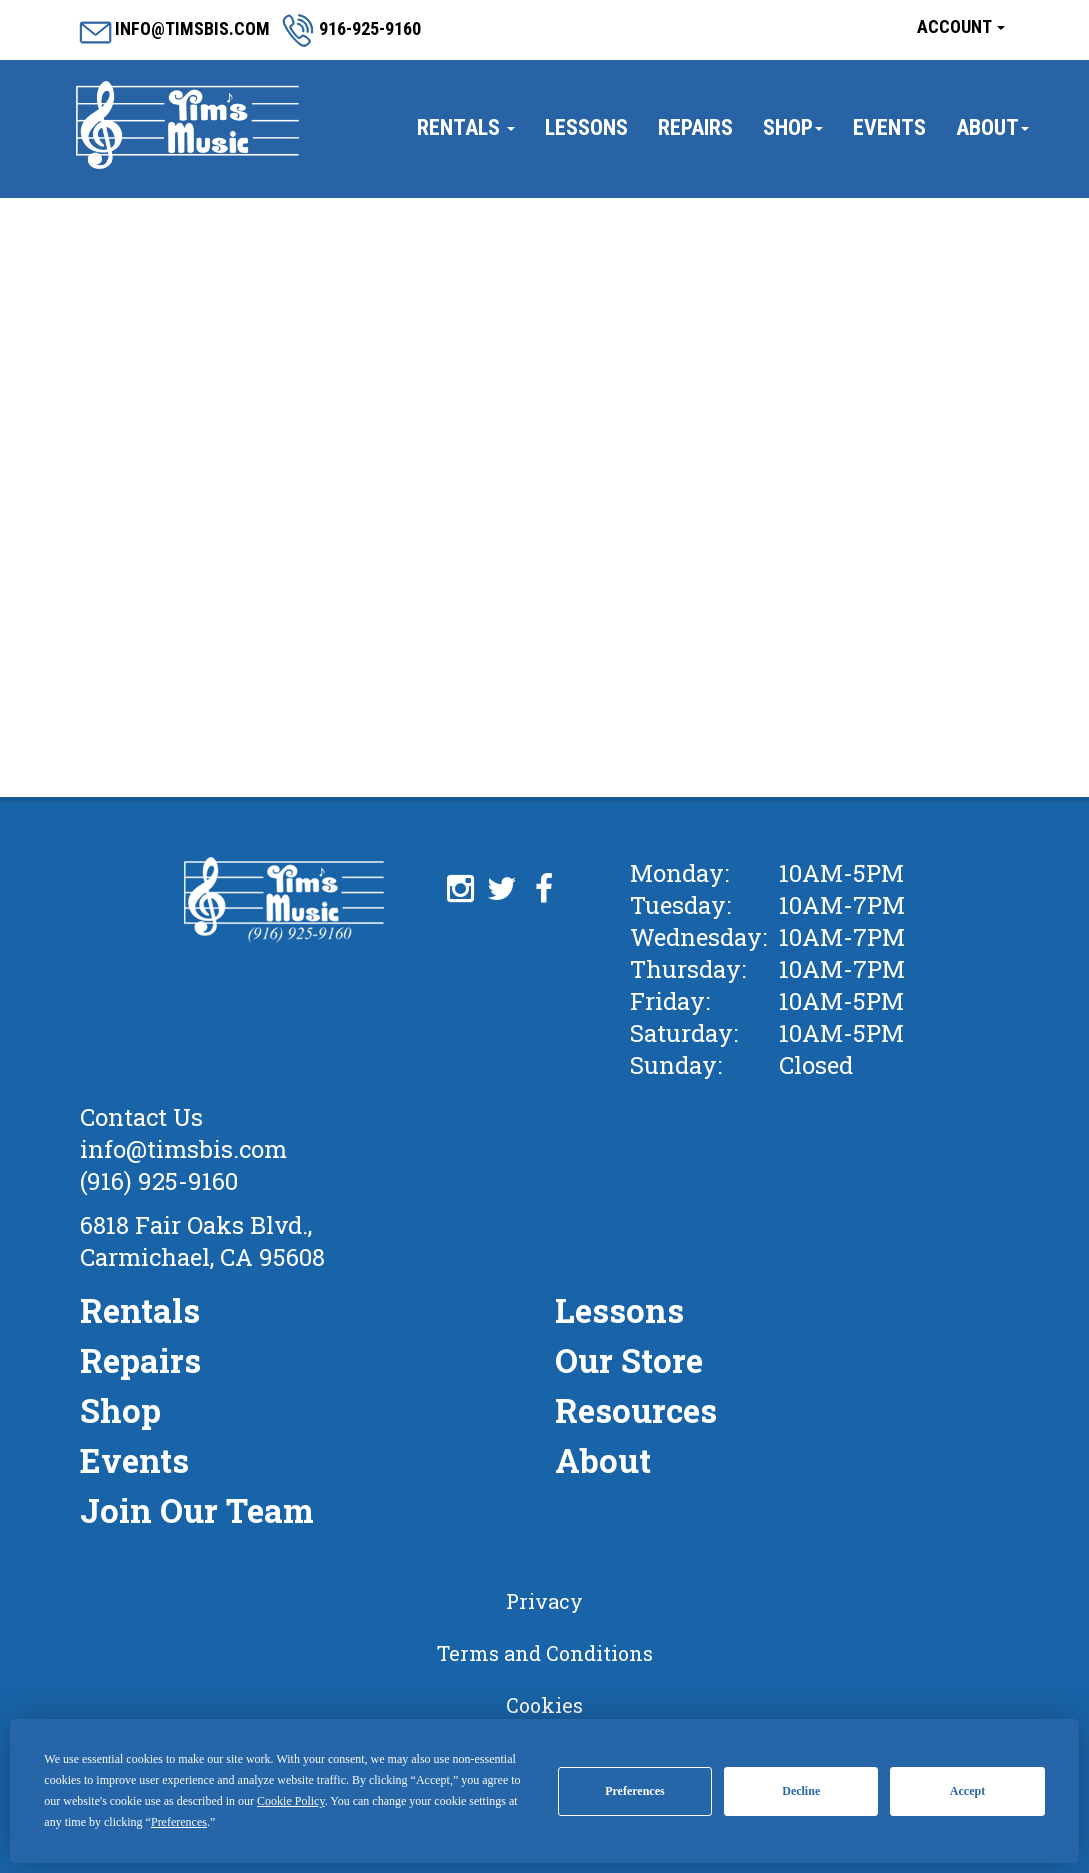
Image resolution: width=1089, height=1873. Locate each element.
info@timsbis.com (183, 1149)
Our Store (629, 1360)
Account (961, 26)
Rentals (466, 127)
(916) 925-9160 (159, 1181)
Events (889, 127)
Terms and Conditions (545, 1653)
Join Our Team (197, 1510)
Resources (636, 1410)
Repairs (695, 127)
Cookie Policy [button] (291, 1801)
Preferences (635, 1791)
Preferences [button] (179, 1822)
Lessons (586, 127)
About (992, 127)
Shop (793, 127)
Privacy (544, 1601)
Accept (967, 1791)
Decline (801, 1791)
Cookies (544, 1705)
